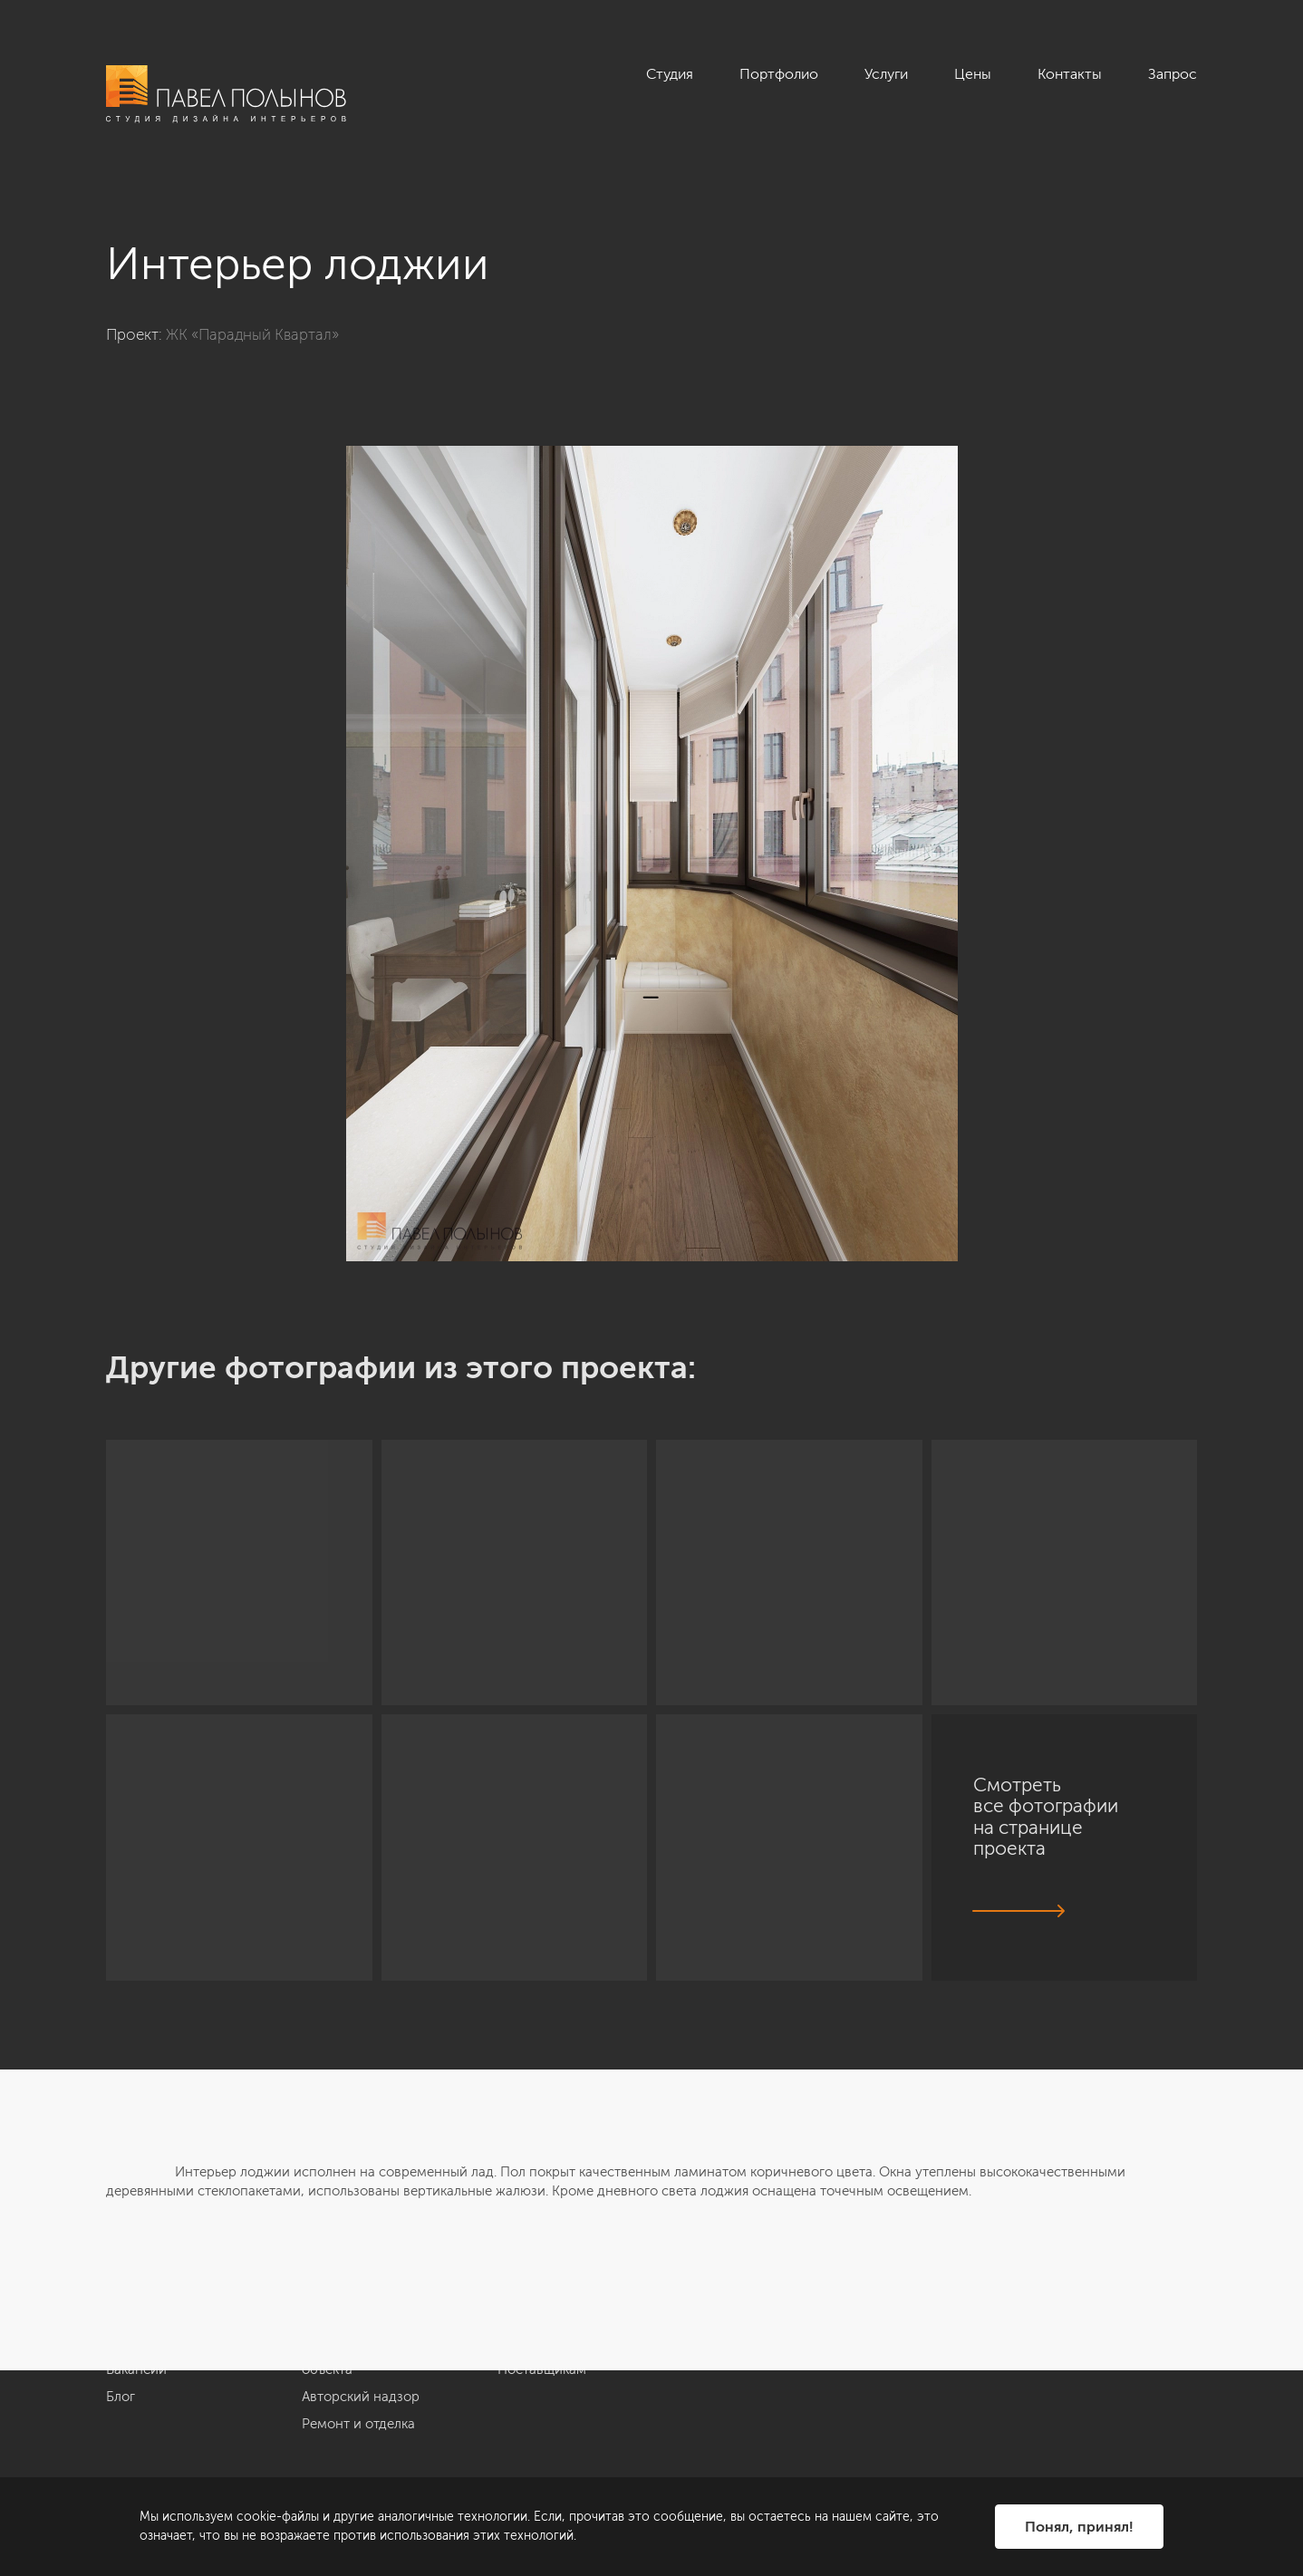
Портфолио (778, 73)
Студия (669, 73)
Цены (972, 73)
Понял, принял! (1079, 2526)
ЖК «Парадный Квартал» (252, 334)
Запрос (1172, 73)
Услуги (886, 73)
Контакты (1070, 73)
